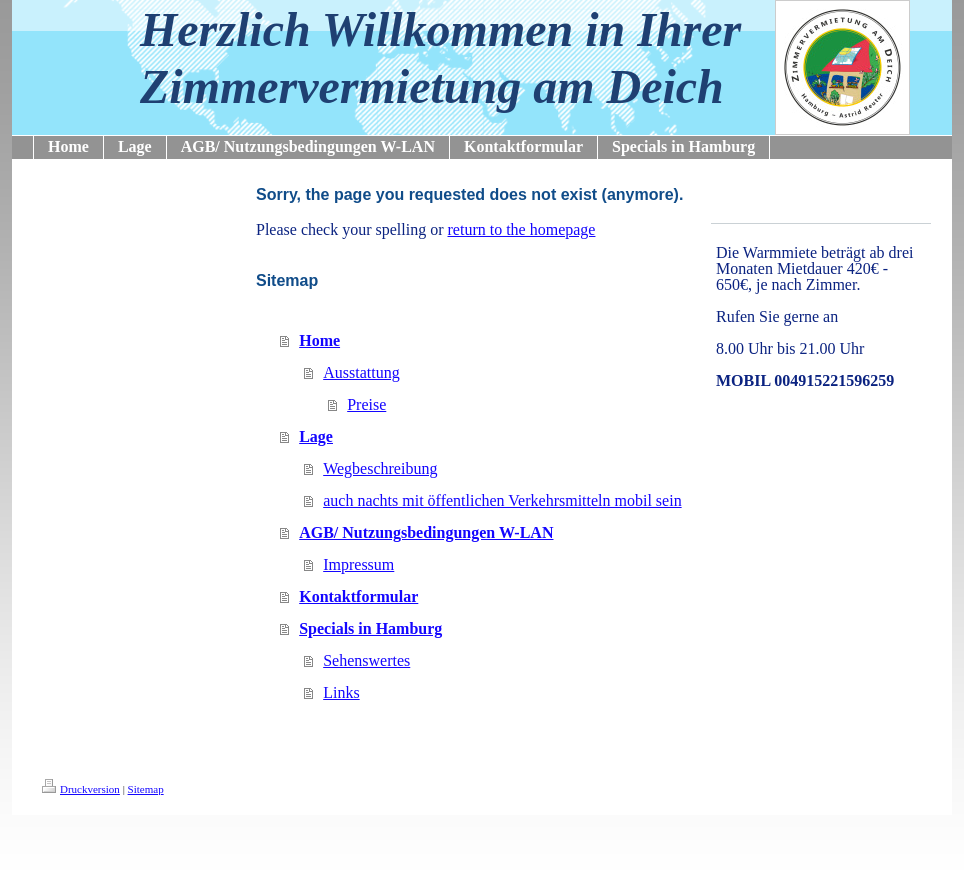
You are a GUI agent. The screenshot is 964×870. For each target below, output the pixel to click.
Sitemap (146, 789)
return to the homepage (522, 229)
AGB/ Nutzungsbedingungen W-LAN (426, 532)
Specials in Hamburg (370, 628)
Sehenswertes (366, 660)
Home (319, 340)
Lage (316, 436)
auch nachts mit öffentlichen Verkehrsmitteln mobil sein (502, 500)
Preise (366, 404)
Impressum (358, 564)
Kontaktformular (358, 596)
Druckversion (81, 789)
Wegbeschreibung (380, 468)
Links (341, 692)
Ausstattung (361, 372)
